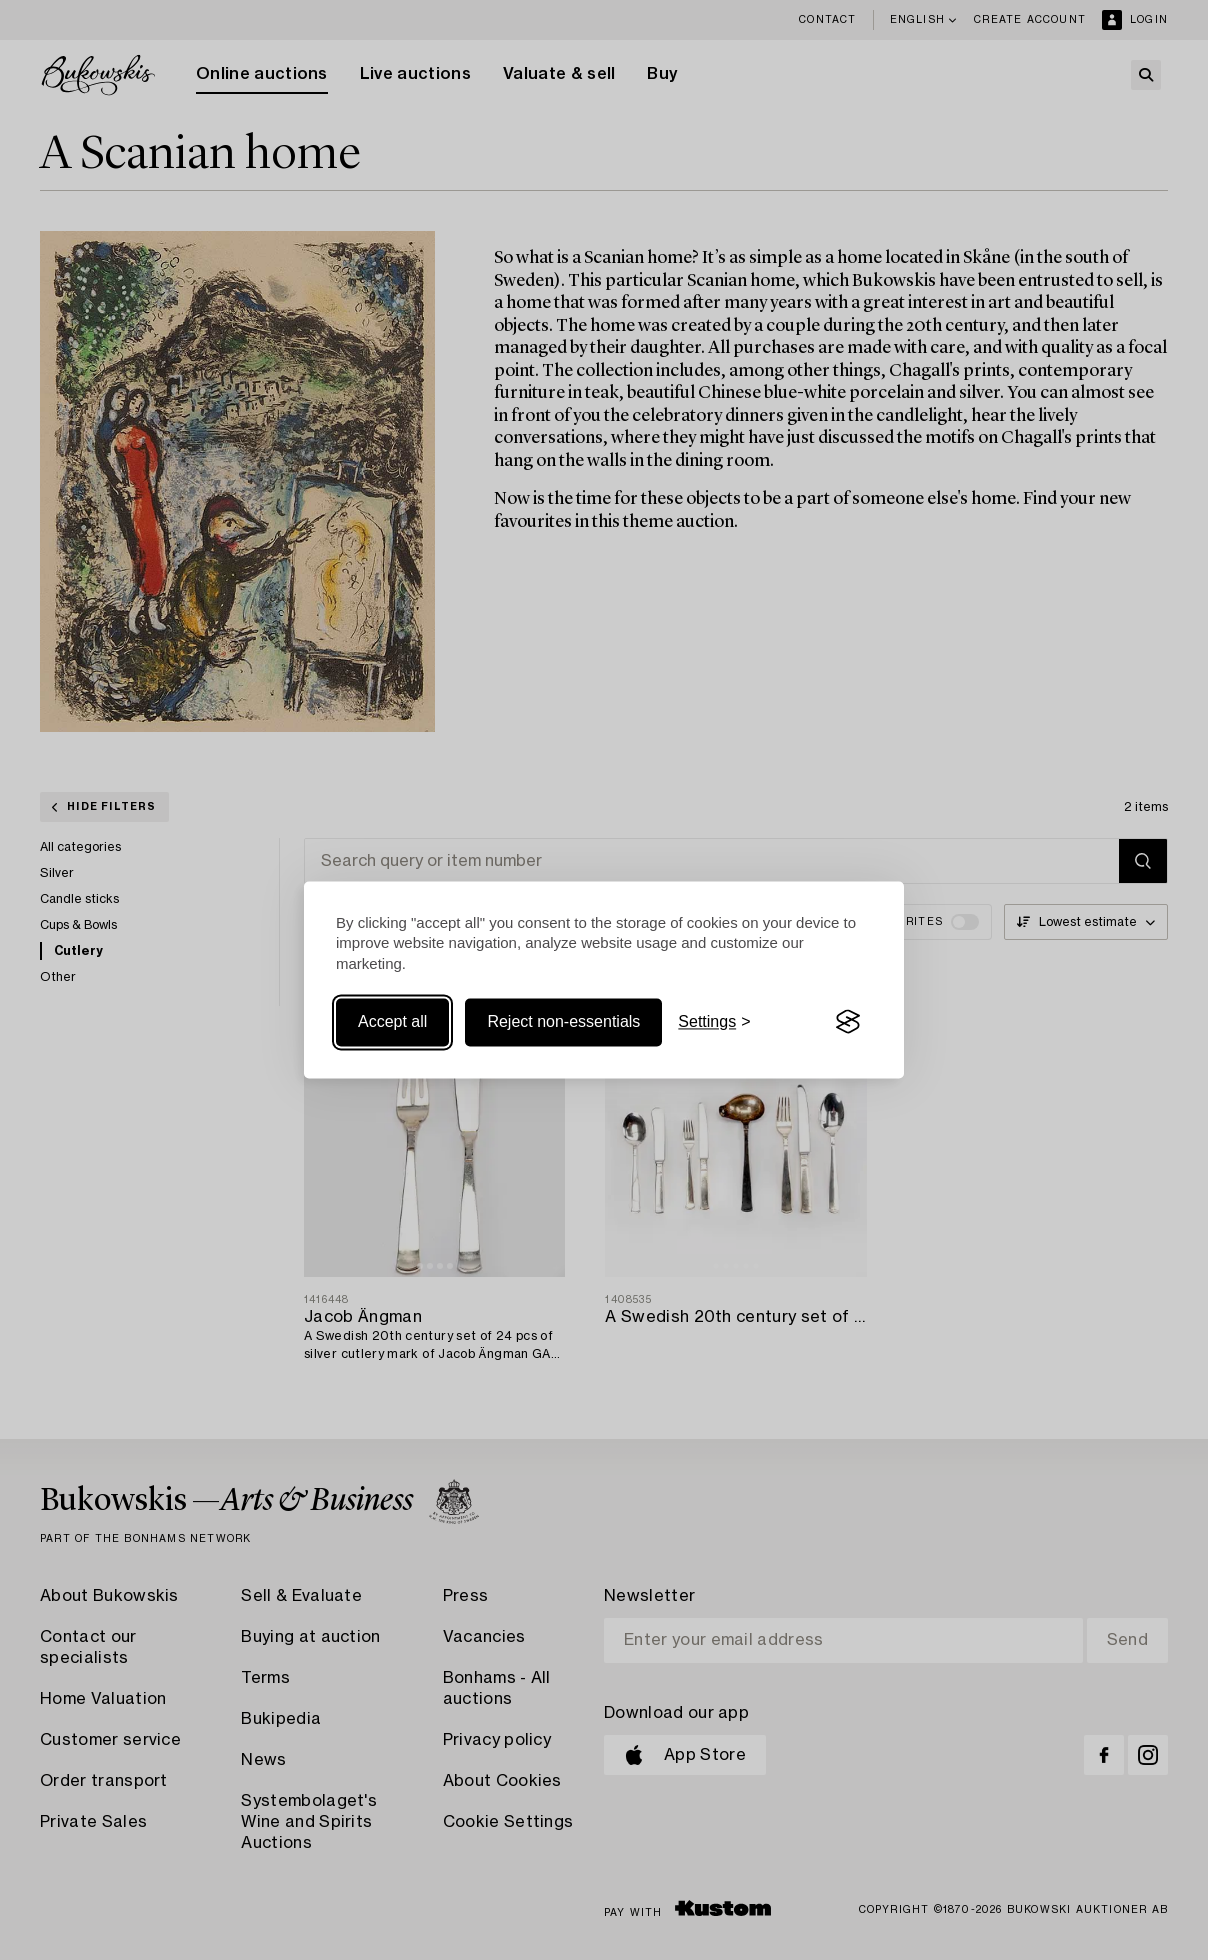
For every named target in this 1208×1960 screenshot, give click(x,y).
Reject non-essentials (563, 1021)
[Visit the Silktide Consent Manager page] (848, 1022)
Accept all (392, 1021)
